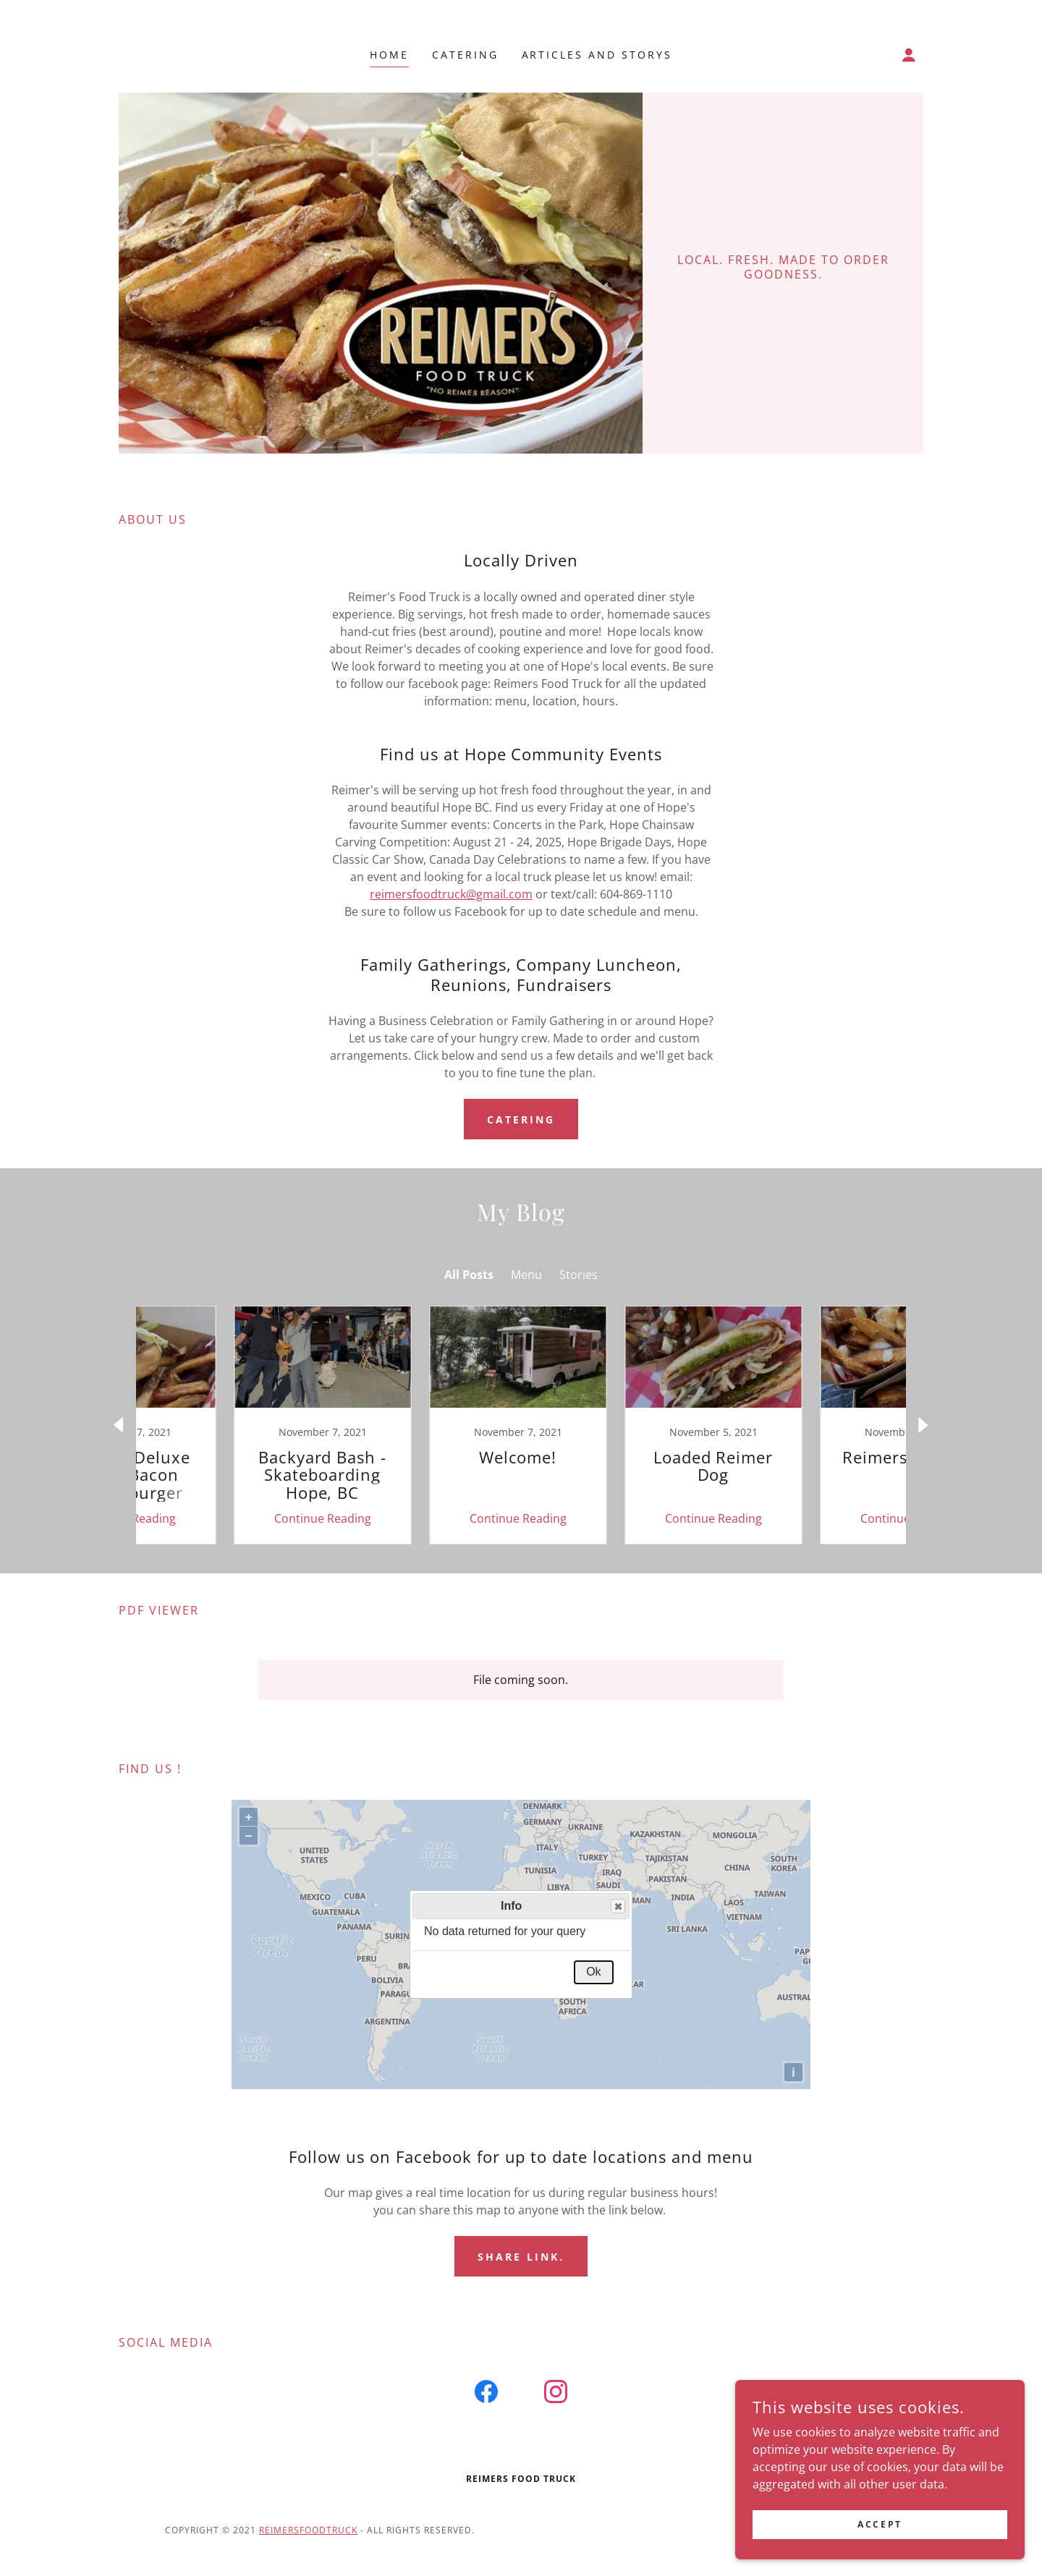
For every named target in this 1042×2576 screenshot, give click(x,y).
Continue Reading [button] (227, 1518)
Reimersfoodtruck (308, 2530)
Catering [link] (465, 54)
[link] (228, 1425)
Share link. (521, 2256)
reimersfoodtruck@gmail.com (451, 894)
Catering (521, 1119)
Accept (879, 2524)
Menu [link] (526, 1275)
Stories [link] (578, 1275)
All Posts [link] (469, 1275)
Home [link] (389, 54)
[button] (908, 55)
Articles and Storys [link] (597, 54)
